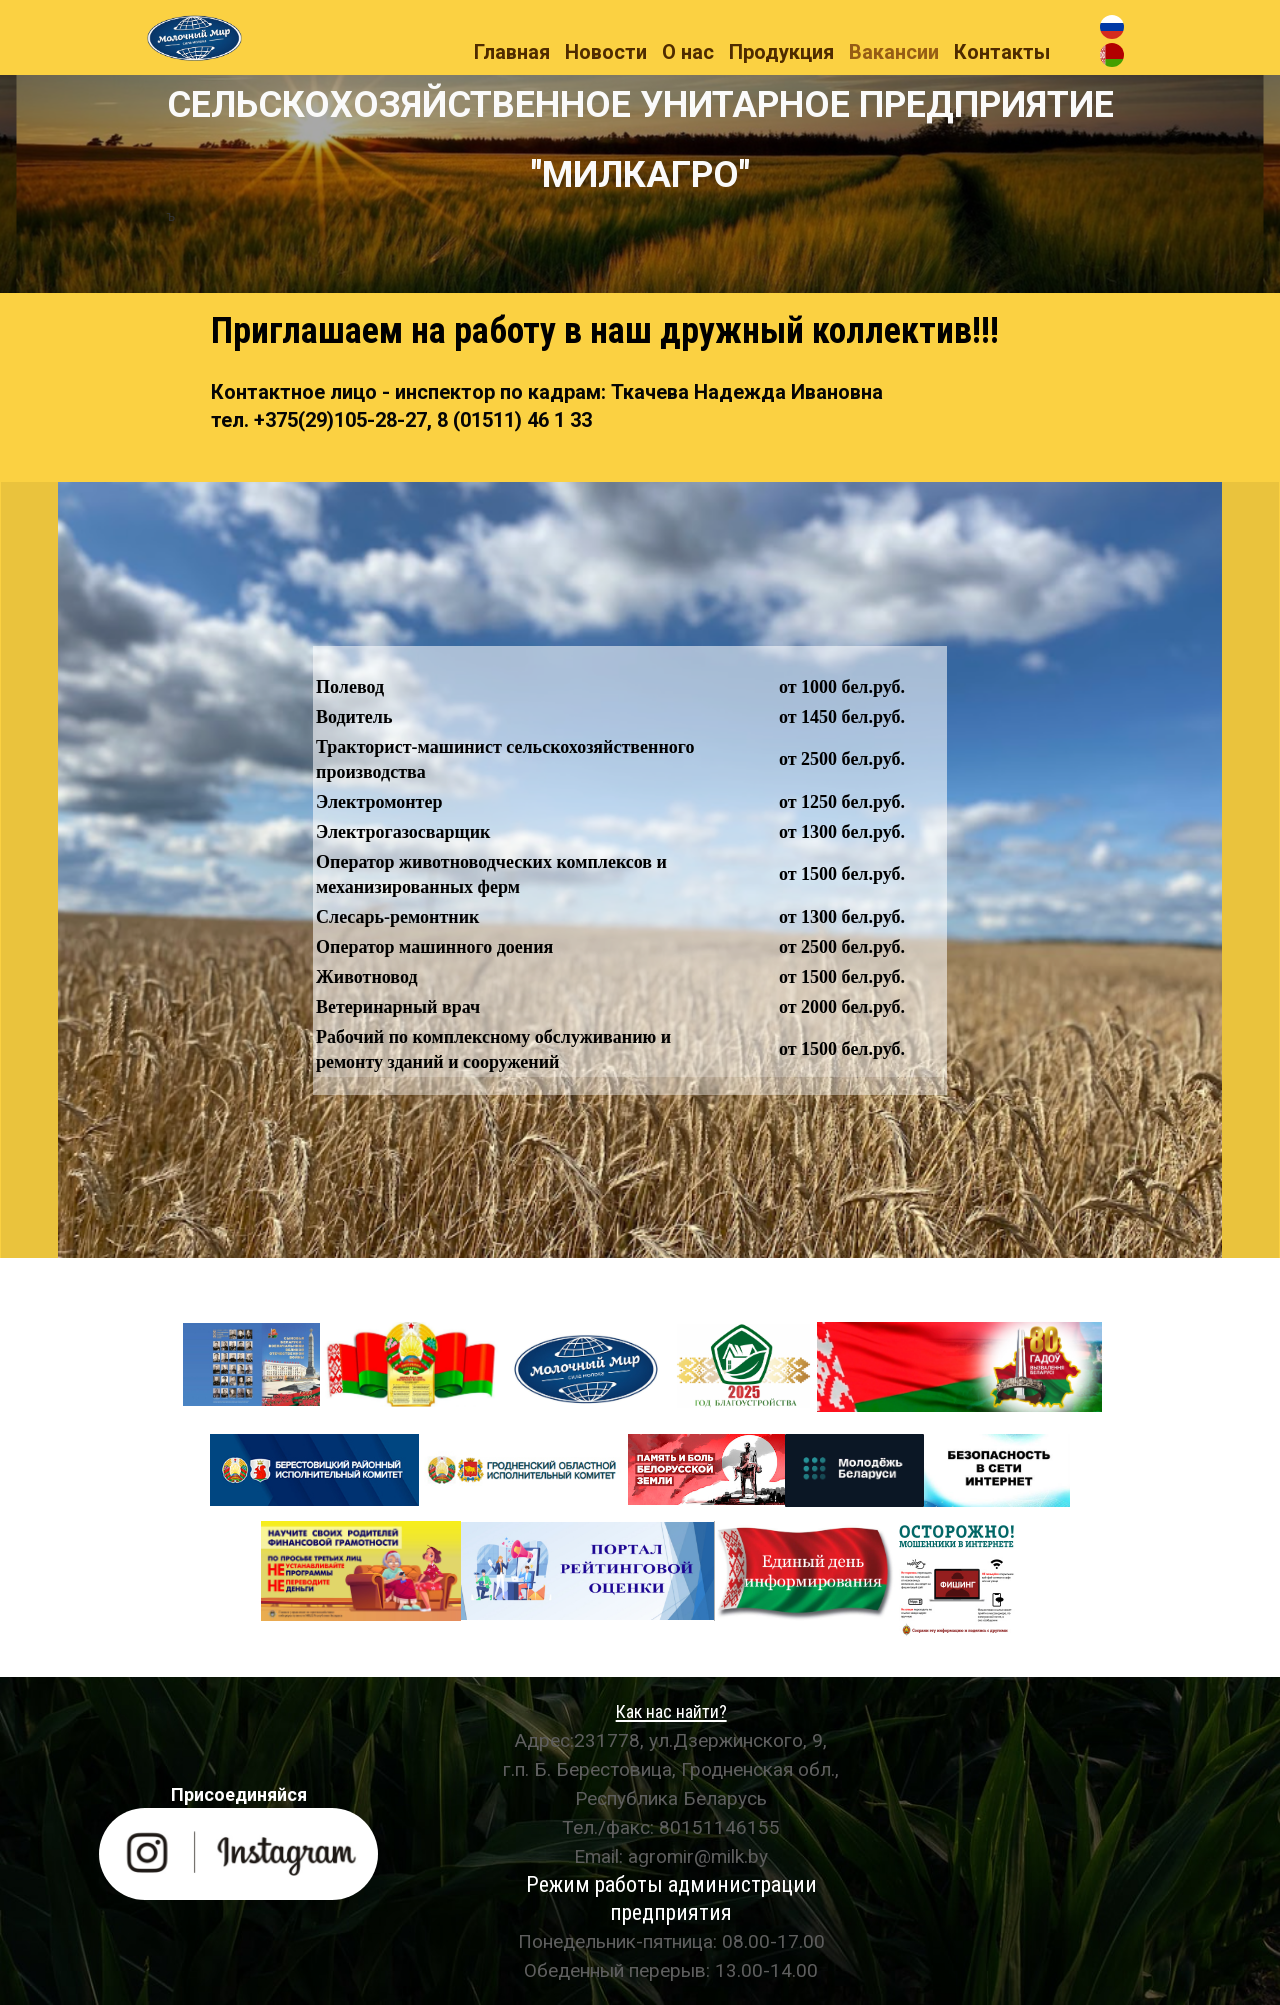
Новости (606, 52)
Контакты (1002, 52)
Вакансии (894, 52)
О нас (688, 52)
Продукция (781, 52)
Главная (512, 52)
